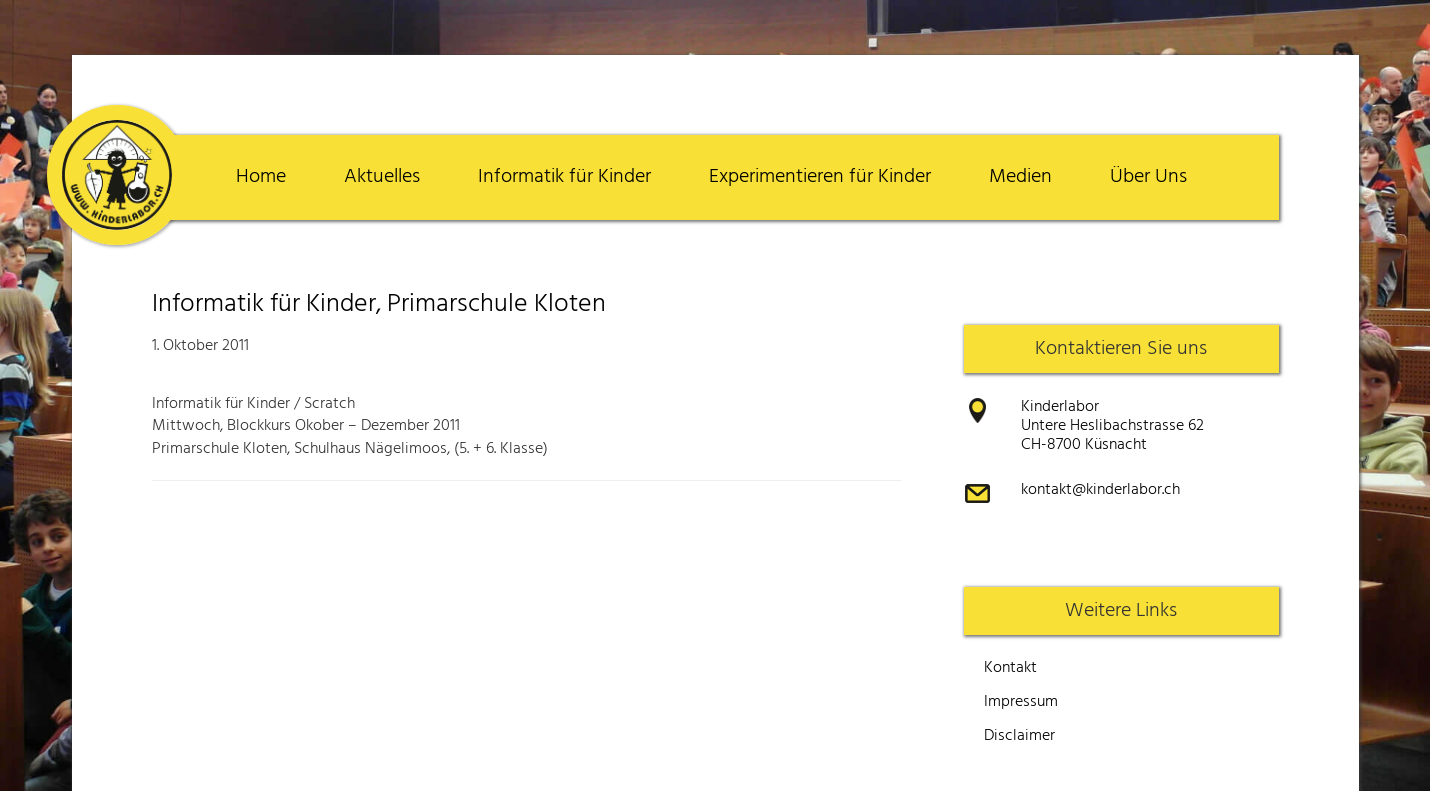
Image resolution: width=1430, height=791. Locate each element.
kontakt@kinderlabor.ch (1100, 490)
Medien (1020, 177)
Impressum (1021, 702)
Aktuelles (382, 177)
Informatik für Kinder (564, 177)
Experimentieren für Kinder (820, 177)
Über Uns (1148, 177)
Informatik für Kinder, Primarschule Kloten (379, 304)
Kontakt (1010, 668)
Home (261, 177)
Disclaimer (1019, 736)
